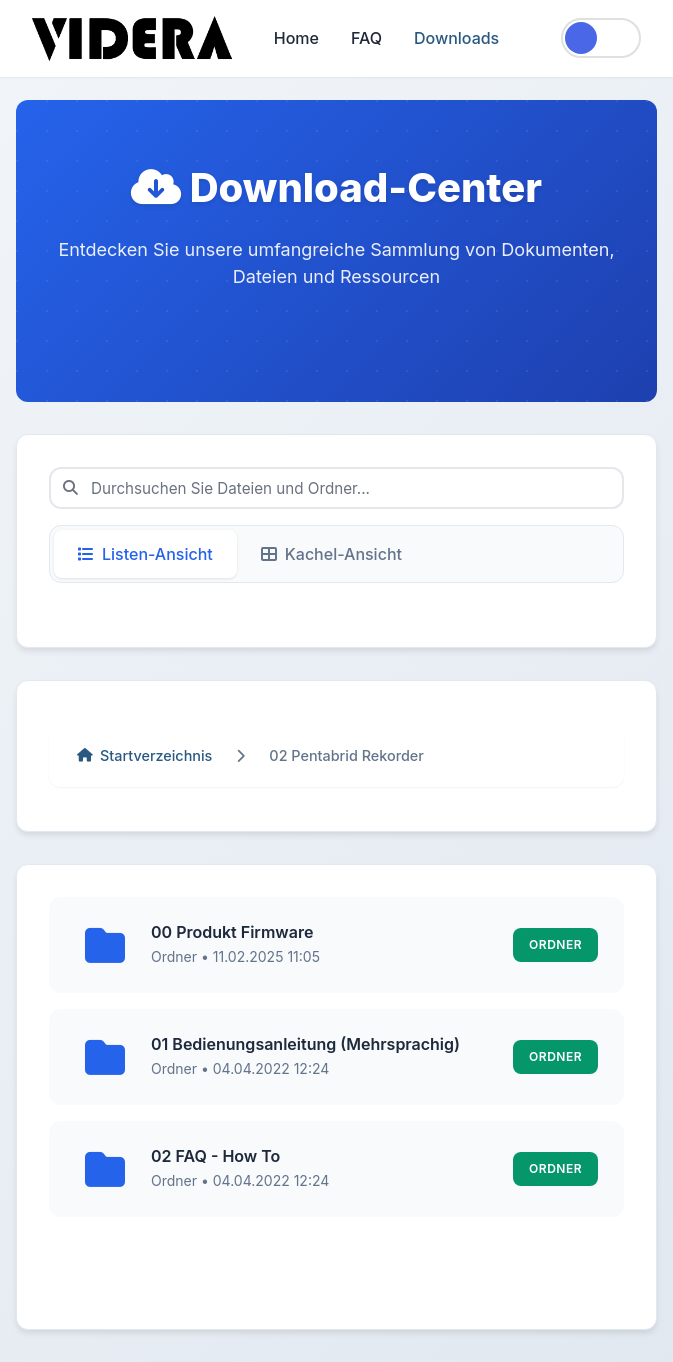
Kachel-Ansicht (331, 554)
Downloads (456, 38)
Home (296, 38)
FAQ (366, 38)
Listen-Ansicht (145, 554)
